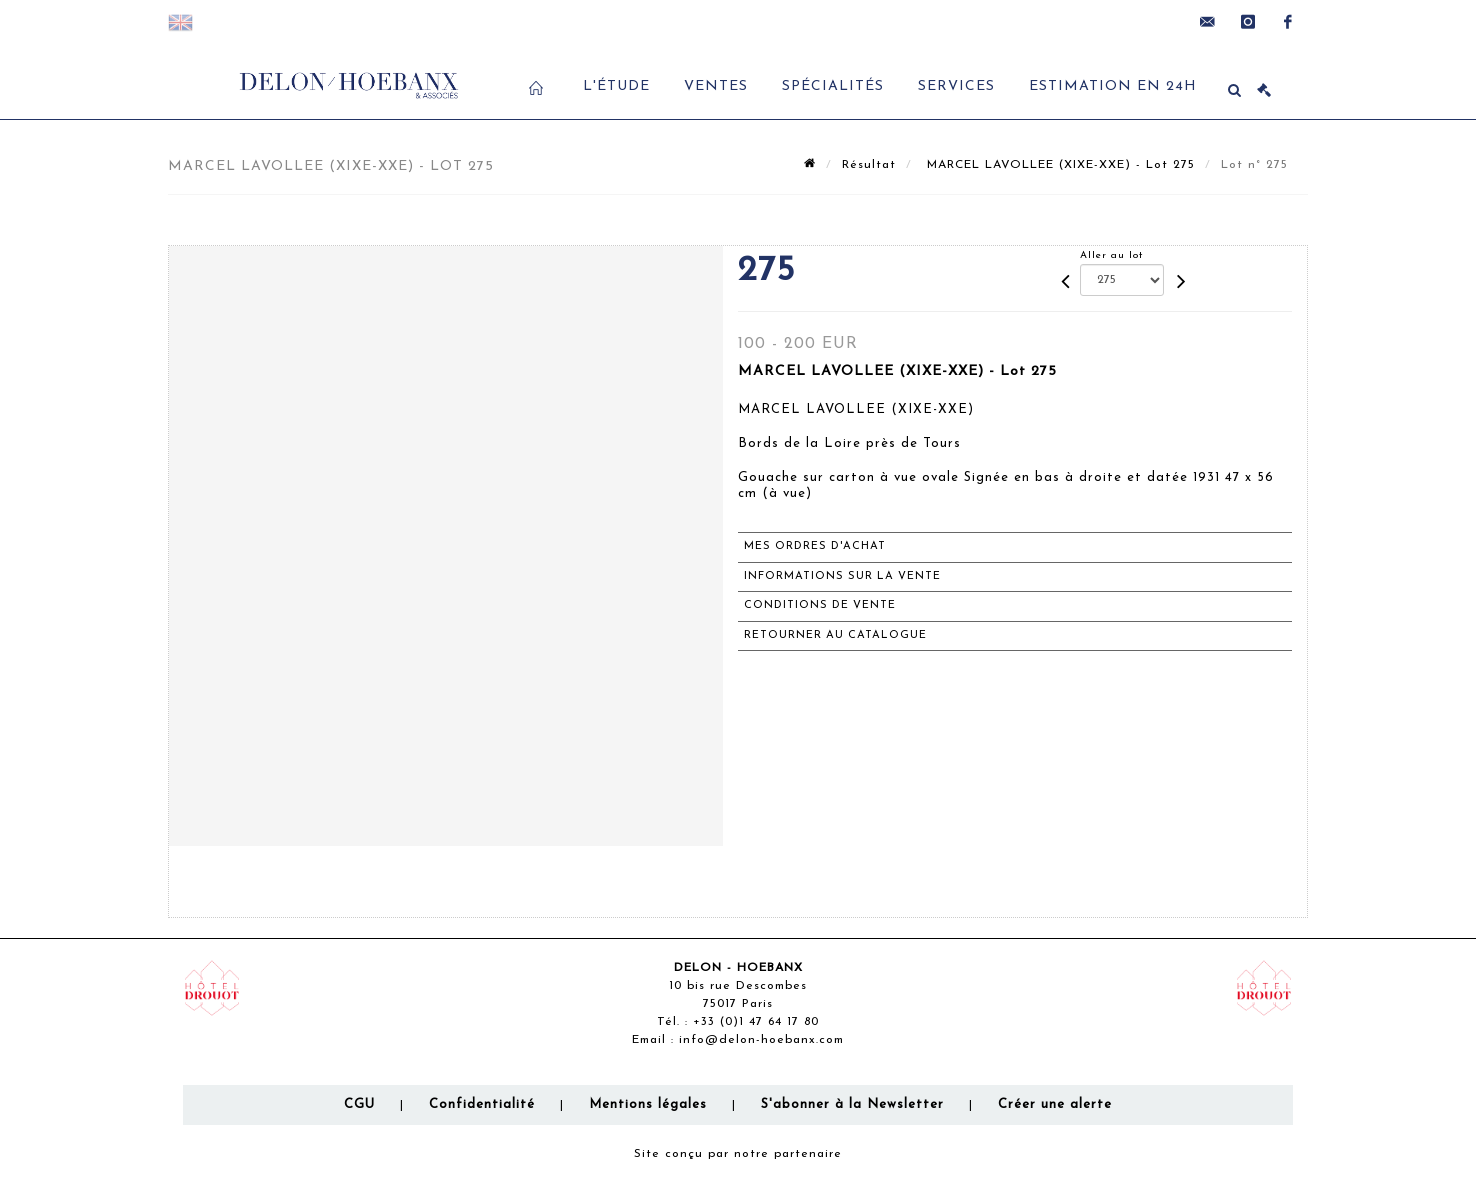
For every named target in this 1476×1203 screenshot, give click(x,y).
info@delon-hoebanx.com (761, 1040)
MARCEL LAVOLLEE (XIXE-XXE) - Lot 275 (1058, 165)
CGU (359, 1104)
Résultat (869, 165)
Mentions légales (648, 1104)
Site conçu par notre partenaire (738, 1154)
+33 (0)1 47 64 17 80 (756, 1022)
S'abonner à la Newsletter (852, 1104)
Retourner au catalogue (835, 635)
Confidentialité (482, 1104)
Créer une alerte (1055, 1104)
